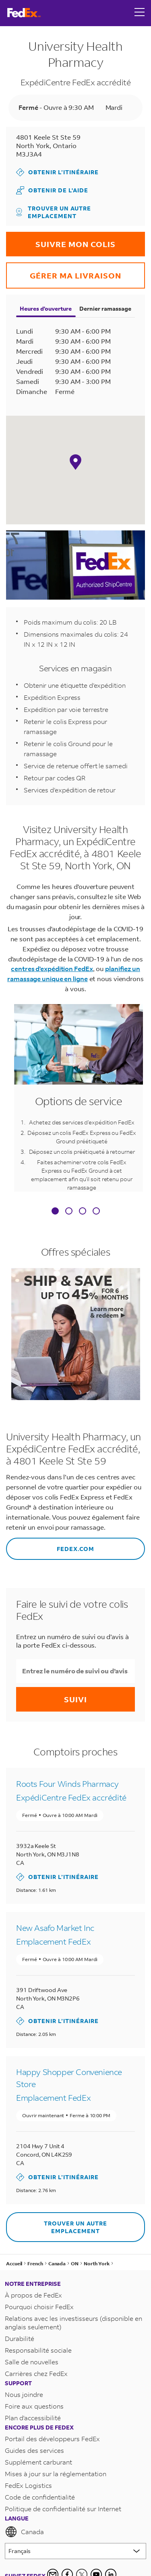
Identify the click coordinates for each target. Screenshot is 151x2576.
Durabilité (19, 2338)
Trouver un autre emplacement (53, 212)
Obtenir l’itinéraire (57, 172)
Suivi (75, 1699)
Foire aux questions (34, 2406)
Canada (24, 2531)
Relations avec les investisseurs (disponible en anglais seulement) (73, 2322)
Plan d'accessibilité (33, 2417)
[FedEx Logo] (24, 13)
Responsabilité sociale (38, 2350)
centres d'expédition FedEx (52, 968)
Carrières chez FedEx (36, 2373)
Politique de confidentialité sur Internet (63, 2508)
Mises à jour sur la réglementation (55, 2473)
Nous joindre (24, 2394)
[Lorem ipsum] (75, 2551)
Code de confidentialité (40, 2497)
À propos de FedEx (33, 2295)
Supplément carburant (38, 2462)
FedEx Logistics (28, 2485)
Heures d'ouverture (46, 308)
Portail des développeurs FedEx (52, 2438)
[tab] (55, 1211)
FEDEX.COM (50, 1545)
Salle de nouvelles (31, 2361)
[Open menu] (139, 13)
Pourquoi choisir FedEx (39, 2306)
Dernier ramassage (105, 308)
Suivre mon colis (61, 240)
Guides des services (34, 2450)
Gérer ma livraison (63, 271)
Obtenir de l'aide (52, 190)
